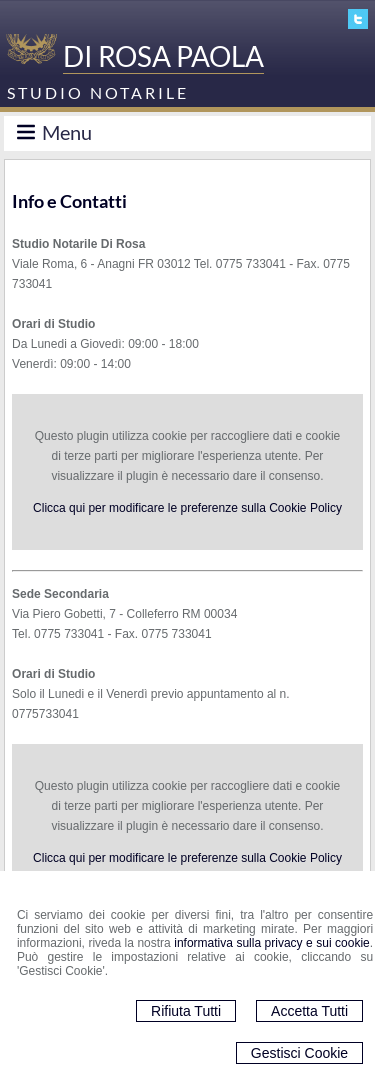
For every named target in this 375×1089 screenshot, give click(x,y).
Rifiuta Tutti (186, 1011)
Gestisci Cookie (299, 1053)
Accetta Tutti (309, 1011)
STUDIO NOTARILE (98, 92)
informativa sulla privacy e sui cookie (272, 943)
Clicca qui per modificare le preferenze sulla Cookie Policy (187, 508)
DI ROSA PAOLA (163, 56)
